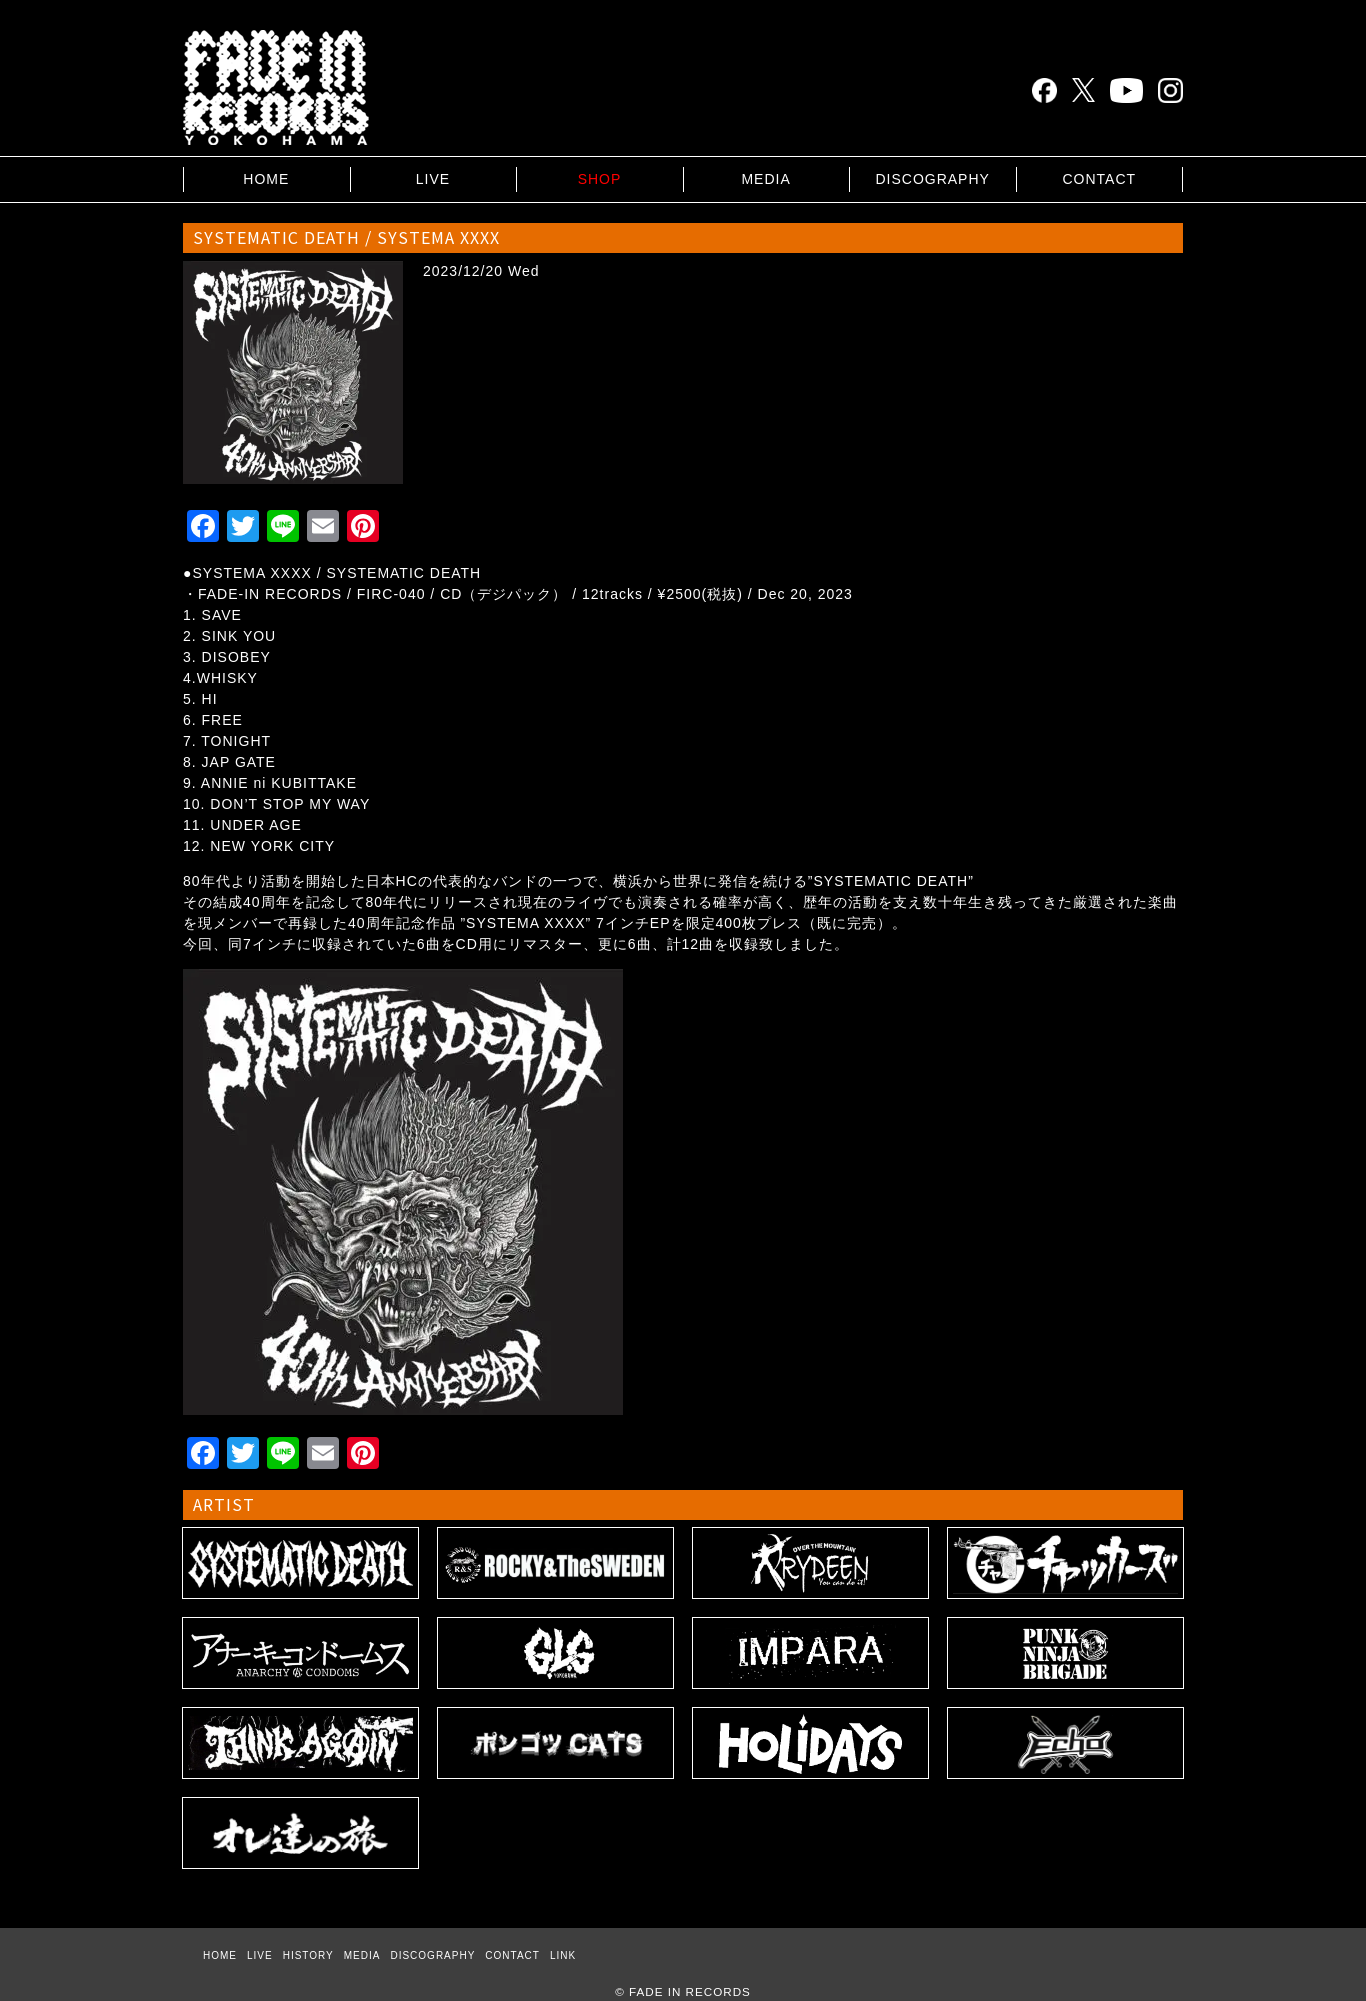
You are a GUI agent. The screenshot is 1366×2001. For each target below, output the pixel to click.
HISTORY (308, 1955)
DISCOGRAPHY (932, 179)
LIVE (433, 179)
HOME (266, 179)
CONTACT (1099, 179)
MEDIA (765, 179)
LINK (563, 1955)
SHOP (600, 179)
